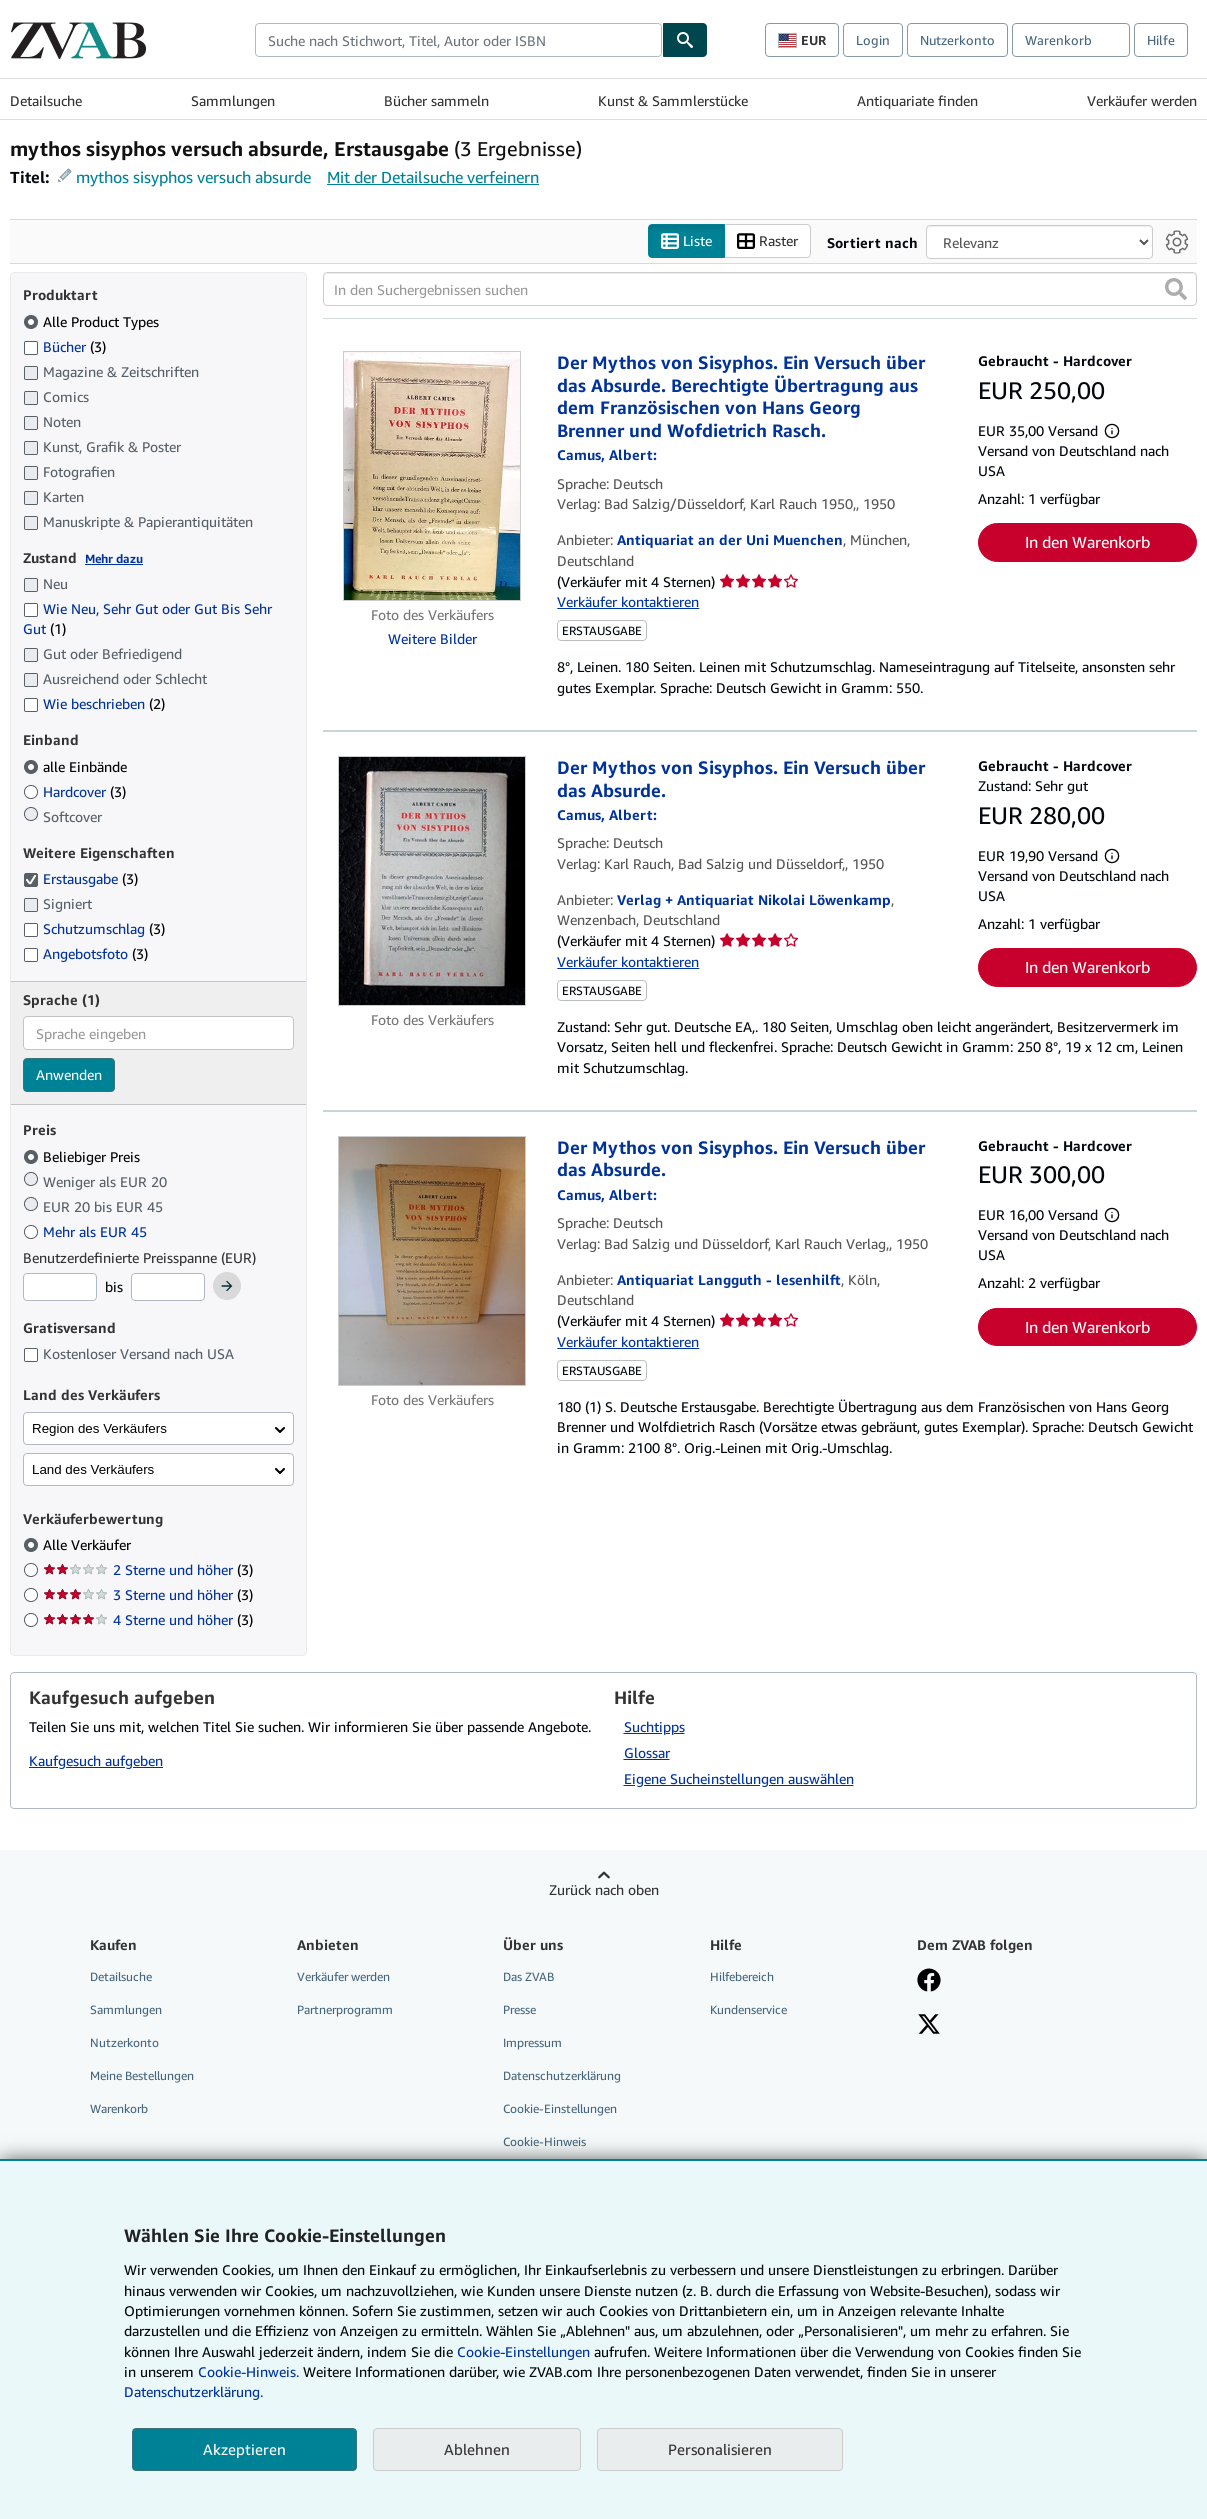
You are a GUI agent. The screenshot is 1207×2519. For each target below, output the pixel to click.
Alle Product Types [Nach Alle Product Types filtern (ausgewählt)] (93, 321)
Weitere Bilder (432, 638)
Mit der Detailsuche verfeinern (433, 177)
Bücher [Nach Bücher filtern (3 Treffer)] (64, 346)
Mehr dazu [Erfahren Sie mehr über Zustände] (114, 558)
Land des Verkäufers (93, 1469)
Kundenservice (748, 2009)
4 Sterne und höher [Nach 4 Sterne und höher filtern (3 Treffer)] (148, 1619)
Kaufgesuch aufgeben (96, 1760)
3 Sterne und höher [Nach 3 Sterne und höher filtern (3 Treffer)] (148, 1594)
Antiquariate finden (917, 100)
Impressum (532, 2042)
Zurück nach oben (604, 1889)
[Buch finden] (685, 40)
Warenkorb (119, 2108)
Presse (519, 2009)
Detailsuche (46, 100)
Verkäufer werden (1142, 100)
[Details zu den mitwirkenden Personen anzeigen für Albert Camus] (607, 454)
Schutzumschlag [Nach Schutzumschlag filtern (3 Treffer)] (94, 928)
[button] (1176, 289)
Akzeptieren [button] (244, 2449)
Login (873, 40)
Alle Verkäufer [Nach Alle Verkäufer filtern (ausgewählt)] (89, 1544)
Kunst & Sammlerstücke (673, 100)
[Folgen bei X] (929, 2026)
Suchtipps (654, 1726)
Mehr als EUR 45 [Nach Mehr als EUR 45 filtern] (87, 1231)
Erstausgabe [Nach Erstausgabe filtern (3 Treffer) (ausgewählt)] (80, 878)
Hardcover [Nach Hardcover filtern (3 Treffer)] (74, 791)
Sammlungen (233, 100)
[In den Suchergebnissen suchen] (760, 289)
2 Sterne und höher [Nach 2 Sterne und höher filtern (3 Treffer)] (148, 1569)
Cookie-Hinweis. (248, 2371)
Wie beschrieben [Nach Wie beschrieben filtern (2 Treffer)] (94, 703)
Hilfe (1161, 40)
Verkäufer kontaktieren (628, 601)
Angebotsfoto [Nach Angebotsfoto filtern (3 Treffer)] (85, 953)
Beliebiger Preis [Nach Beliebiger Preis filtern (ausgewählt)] (83, 1156)
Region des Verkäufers (99, 1428)
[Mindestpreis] (60, 1287)
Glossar (647, 1752)
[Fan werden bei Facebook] (929, 1982)
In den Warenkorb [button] (1087, 542)
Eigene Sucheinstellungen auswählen (739, 1778)
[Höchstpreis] (168, 1287)
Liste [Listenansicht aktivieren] (686, 241)
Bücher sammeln (436, 100)
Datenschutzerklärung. (193, 2391)
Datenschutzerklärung (562, 2075)
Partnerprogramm (345, 2009)
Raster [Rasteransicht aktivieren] (767, 241)
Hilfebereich (742, 1976)
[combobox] (458, 40)
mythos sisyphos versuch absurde (193, 177)
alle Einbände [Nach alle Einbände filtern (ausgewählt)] (77, 766)
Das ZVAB (528, 1976)
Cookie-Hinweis (544, 2141)
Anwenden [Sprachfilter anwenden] (69, 1074)
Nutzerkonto (957, 40)
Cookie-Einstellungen (523, 2351)
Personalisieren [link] (720, 2449)
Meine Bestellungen (142, 2075)
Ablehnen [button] (477, 2449)
